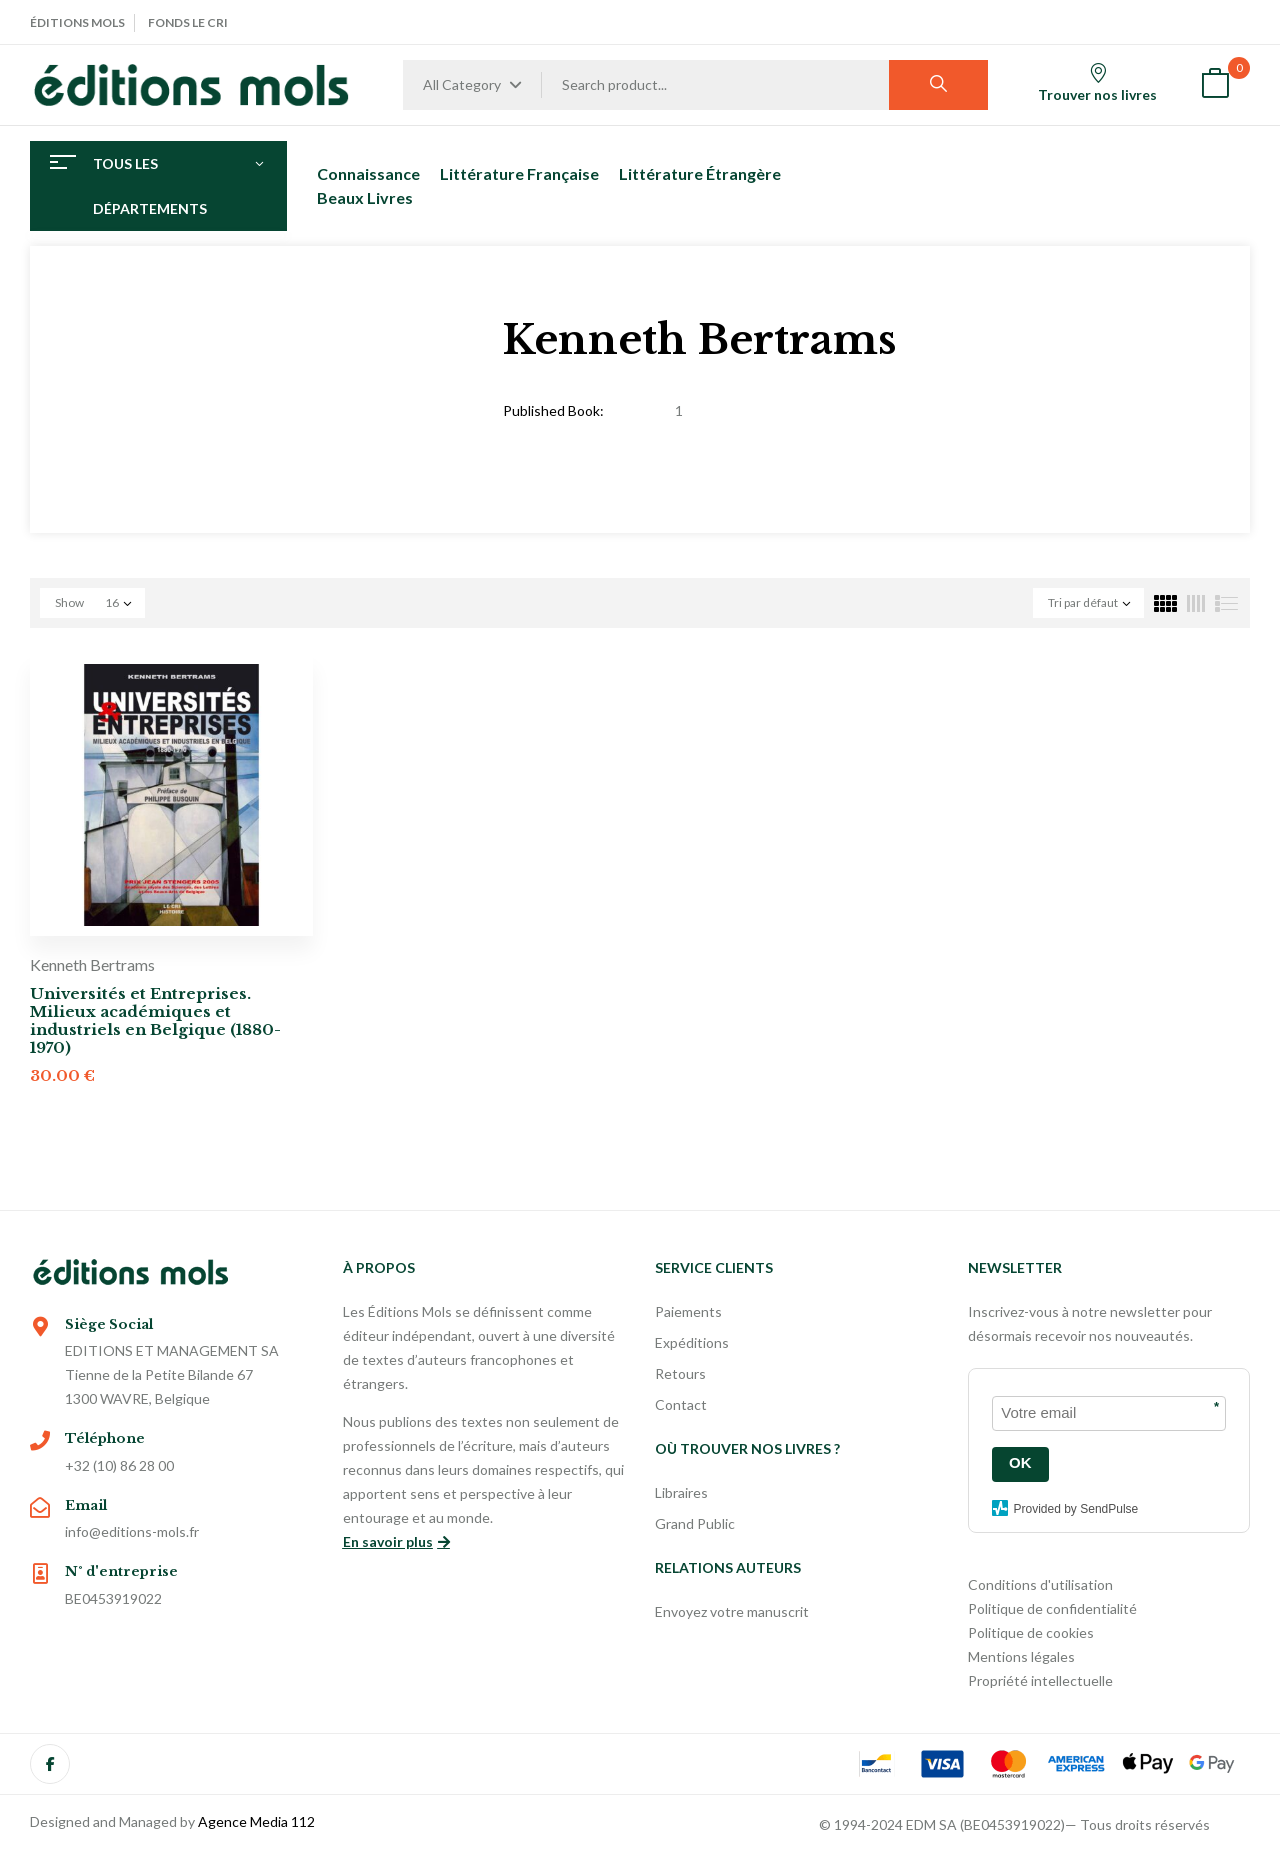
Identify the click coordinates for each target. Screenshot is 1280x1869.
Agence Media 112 (256, 1821)
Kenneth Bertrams (92, 964)
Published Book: (553, 410)
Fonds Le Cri (188, 22)
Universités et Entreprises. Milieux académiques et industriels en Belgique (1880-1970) (155, 1020)
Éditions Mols (77, 22)
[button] (1215, 85)
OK (1020, 1462)
